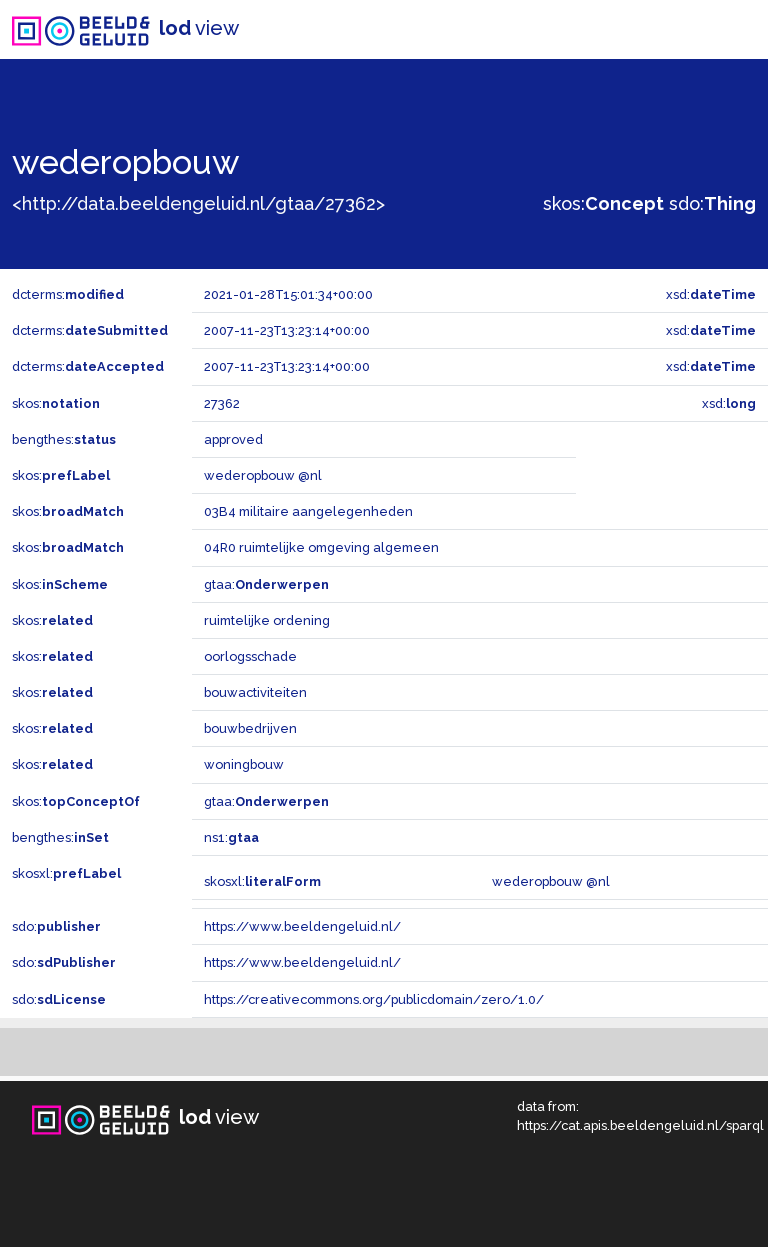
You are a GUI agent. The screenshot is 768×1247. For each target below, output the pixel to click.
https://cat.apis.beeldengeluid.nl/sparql (640, 1125)
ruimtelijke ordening (267, 620)
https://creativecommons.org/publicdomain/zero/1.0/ (374, 999)
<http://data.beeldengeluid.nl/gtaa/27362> (198, 203)
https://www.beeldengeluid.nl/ (302, 926)
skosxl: (66, 873)
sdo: (712, 203)
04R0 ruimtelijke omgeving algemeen (321, 547)
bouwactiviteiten (255, 692)
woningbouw (244, 764)
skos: (603, 203)
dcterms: (68, 294)
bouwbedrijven (250, 728)
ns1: (231, 837)
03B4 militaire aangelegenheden (308, 511)
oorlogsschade (250, 656)
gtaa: (266, 584)
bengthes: (64, 439)
